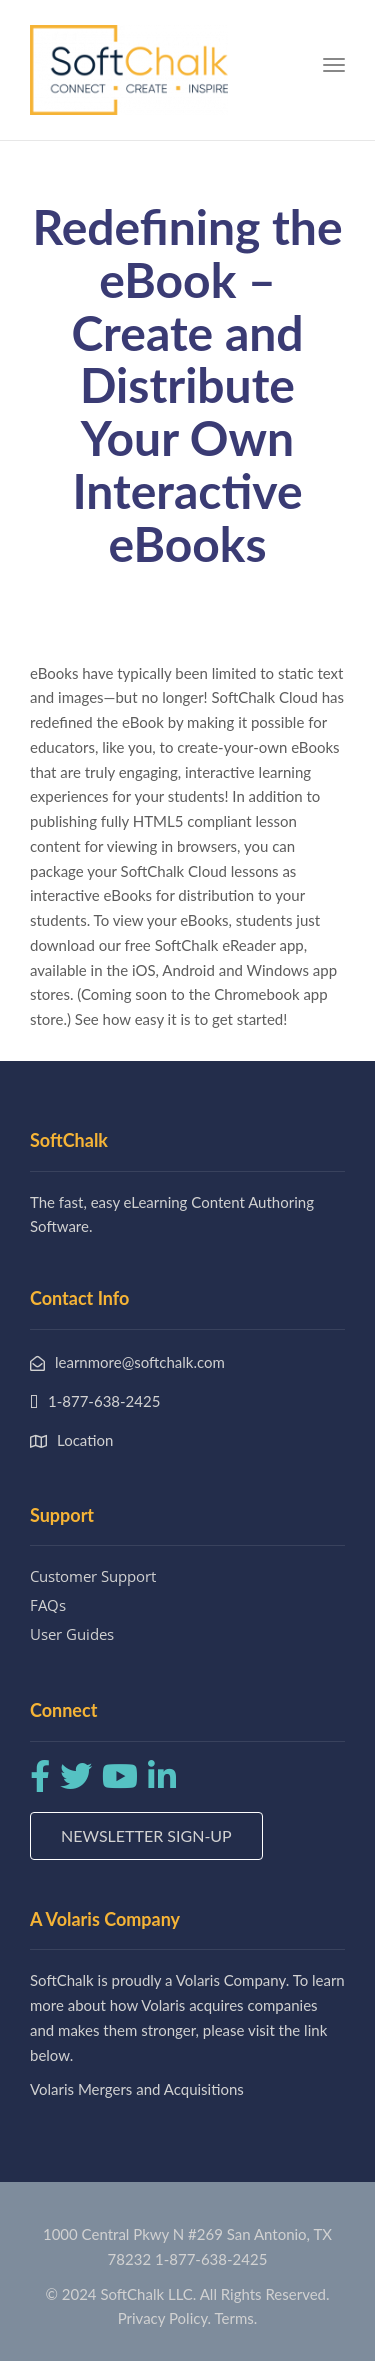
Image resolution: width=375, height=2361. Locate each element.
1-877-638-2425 (211, 2259)
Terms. (236, 2318)
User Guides (72, 1634)
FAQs (48, 1605)
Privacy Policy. (165, 2318)
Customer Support (93, 1576)
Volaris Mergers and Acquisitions (137, 2089)
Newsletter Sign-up (146, 1835)
